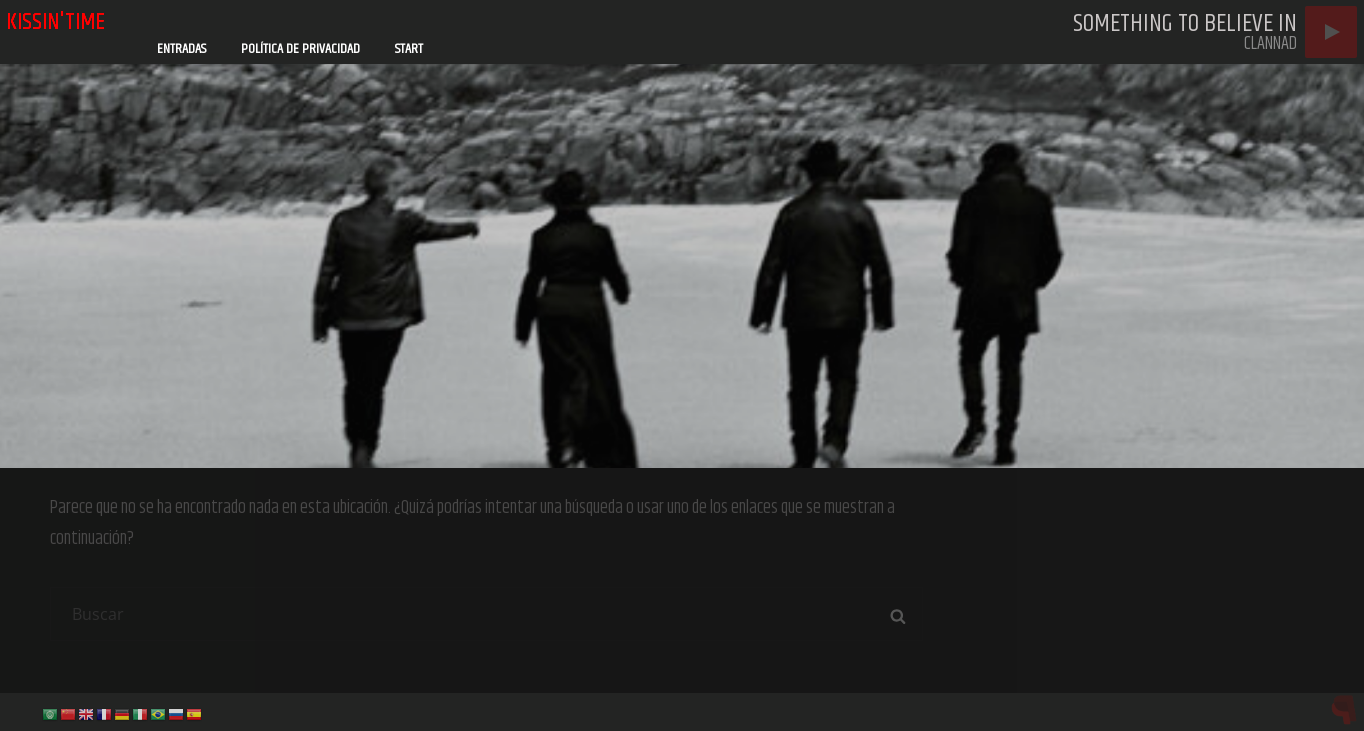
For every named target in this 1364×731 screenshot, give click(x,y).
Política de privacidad (300, 49)
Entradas (181, 49)
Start (409, 49)
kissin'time (55, 22)
